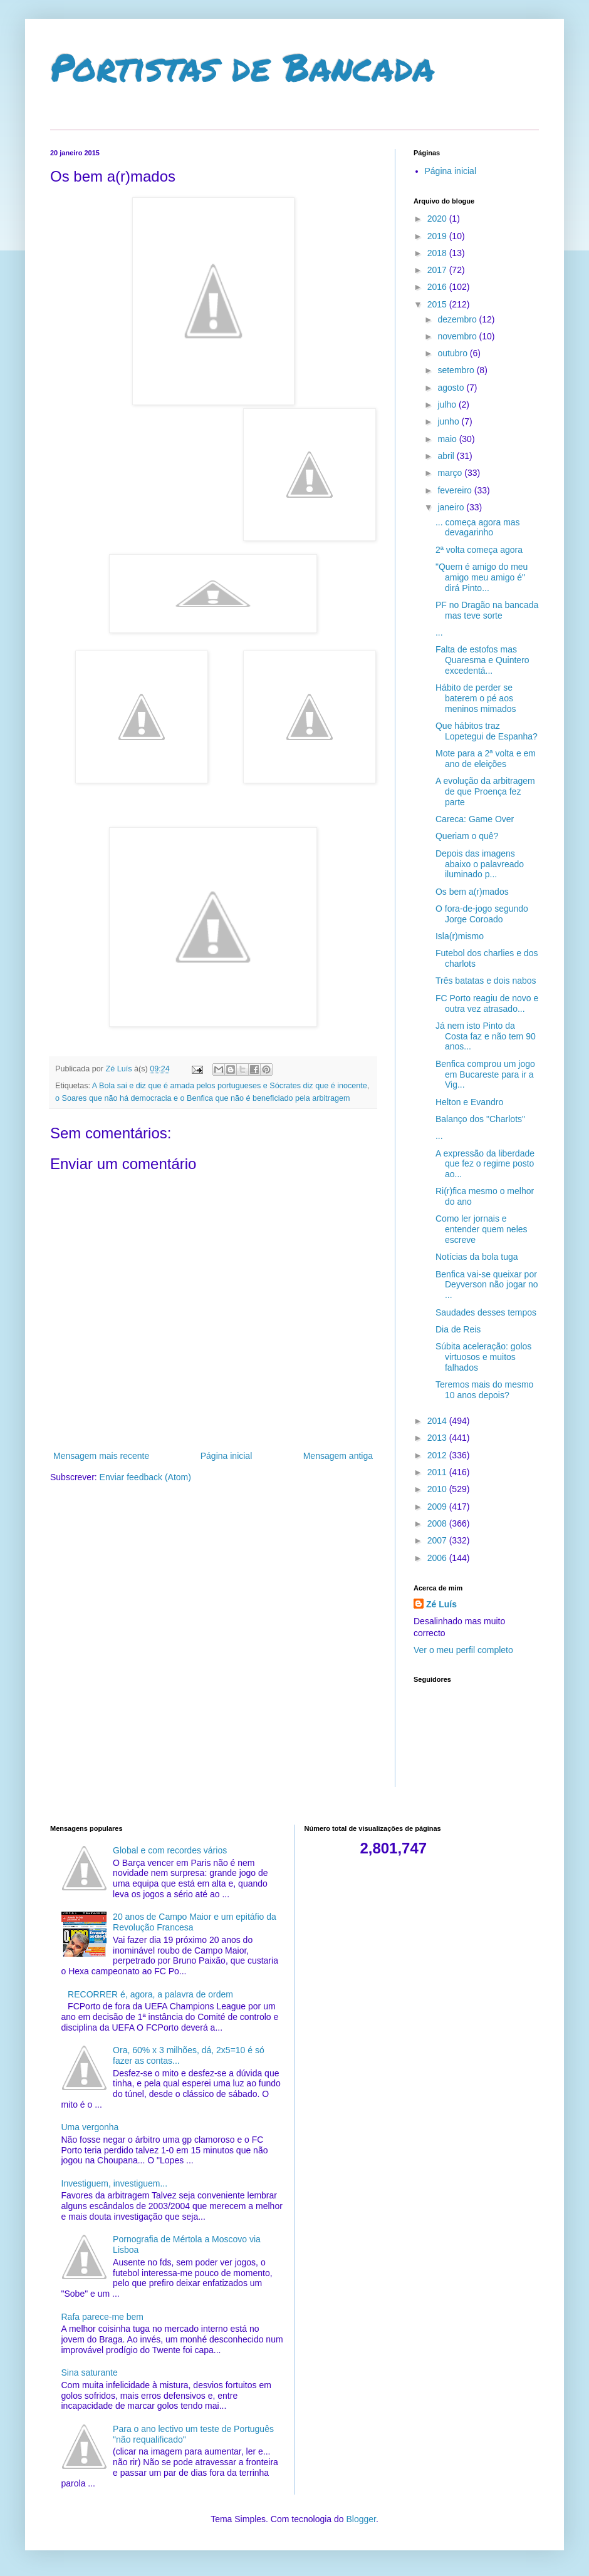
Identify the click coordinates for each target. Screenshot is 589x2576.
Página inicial (227, 1456)
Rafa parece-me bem (102, 2317)
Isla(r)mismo (459, 936)
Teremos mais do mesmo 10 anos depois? (484, 1389)
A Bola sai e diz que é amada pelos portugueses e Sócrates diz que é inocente (229, 1085)
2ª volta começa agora (479, 550)
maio (448, 439)
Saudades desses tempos (485, 1312)
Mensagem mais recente (101, 1456)
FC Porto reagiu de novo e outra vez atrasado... (486, 1003)
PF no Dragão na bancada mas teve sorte (486, 610)
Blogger (360, 2519)
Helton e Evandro (469, 1102)
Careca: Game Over (474, 819)
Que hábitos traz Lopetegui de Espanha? (486, 731)
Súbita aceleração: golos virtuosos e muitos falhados (483, 1357)
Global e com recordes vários (170, 1850)
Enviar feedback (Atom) (145, 1477)
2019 (438, 236)
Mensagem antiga (338, 1456)
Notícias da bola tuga (476, 1257)
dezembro (458, 319)
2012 (438, 1455)
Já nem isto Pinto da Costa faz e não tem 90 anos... (485, 1036)
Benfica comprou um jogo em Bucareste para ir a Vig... (485, 1074)
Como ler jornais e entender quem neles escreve (481, 1229)
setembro (456, 370)
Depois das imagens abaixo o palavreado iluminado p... (479, 864)
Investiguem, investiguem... (114, 2183)
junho (449, 421)
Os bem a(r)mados (472, 892)
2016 (438, 287)
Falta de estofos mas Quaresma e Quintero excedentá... (482, 660)
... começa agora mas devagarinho (477, 527)
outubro (453, 353)
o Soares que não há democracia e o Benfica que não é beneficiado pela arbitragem (202, 1098)
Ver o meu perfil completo (463, 1650)
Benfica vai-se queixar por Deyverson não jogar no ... (486, 1285)
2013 (438, 1438)
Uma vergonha (90, 2127)
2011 (438, 1472)
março (450, 473)
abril (446, 456)
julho (447, 404)
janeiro (451, 507)
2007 (438, 1540)
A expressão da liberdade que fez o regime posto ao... (484, 1164)
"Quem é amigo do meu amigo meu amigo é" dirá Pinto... (481, 577)
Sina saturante (89, 2372)
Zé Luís (441, 1604)
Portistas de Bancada (242, 66)
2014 (438, 1421)
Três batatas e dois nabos (485, 981)
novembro (458, 336)
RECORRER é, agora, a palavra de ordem (150, 1994)
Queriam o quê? (466, 836)
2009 (438, 1507)
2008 (438, 1523)
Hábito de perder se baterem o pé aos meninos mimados (475, 698)
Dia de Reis (458, 1329)
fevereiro (455, 490)
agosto (451, 388)
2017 (438, 270)
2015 (438, 304)
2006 (438, 1558)
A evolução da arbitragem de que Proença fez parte (485, 791)
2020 (438, 219)
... (439, 632)
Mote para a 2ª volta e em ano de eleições (485, 758)
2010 (438, 1489)
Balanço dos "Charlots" (480, 1119)
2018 (438, 253)
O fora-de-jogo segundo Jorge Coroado (481, 914)
